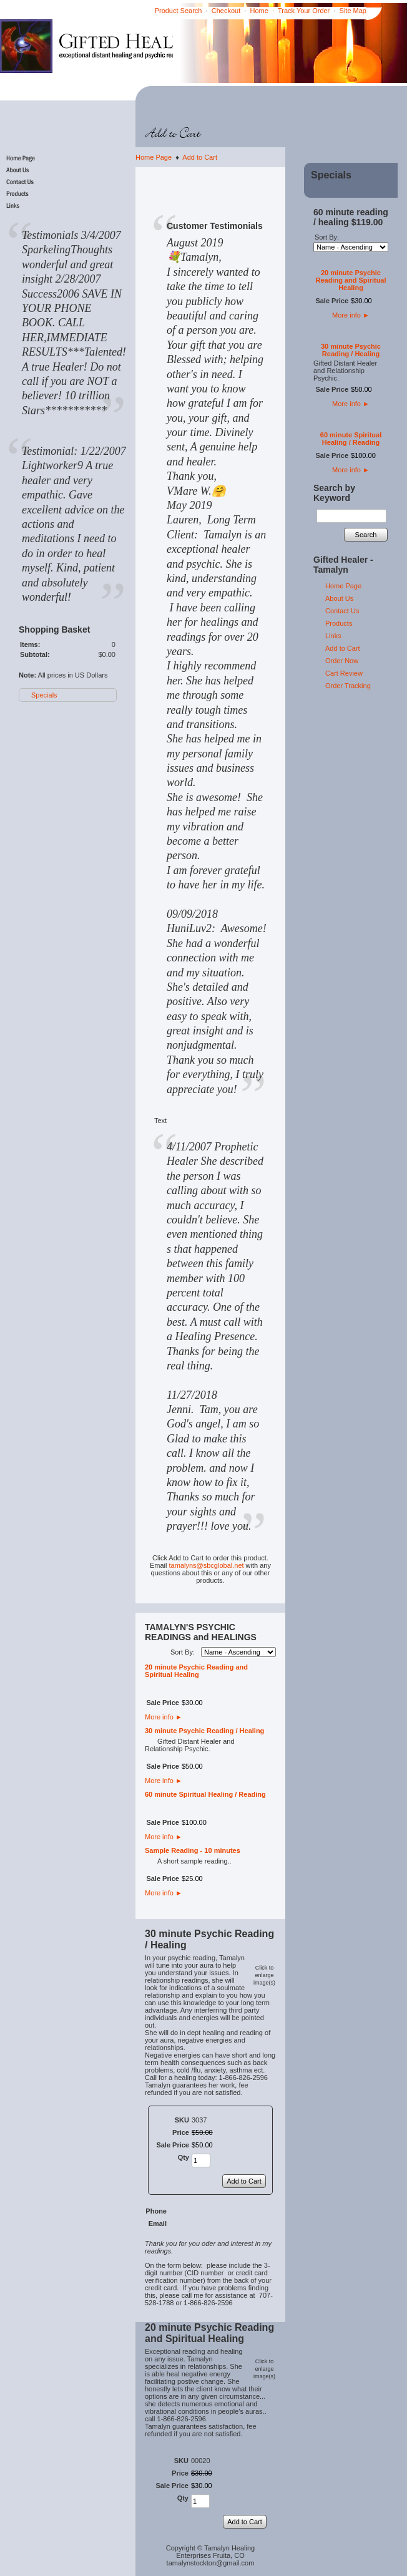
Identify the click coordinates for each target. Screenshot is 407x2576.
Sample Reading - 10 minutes (192, 1850)
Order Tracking (348, 685)
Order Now (341, 660)
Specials (44, 695)
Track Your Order (304, 10)
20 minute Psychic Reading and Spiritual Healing (196, 1670)
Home (259, 10)
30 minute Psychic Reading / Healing (204, 1730)
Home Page (153, 157)
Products (338, 623)
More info (163, 1717)
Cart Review (344, 673)
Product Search (178, 10)
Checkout (226, 10)
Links (333, 635)
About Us (339, 598)
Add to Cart (199, 157)
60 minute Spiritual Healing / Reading (205, 1794)
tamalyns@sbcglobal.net (206, 1565)
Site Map (353, 10)
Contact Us (342, 611)
